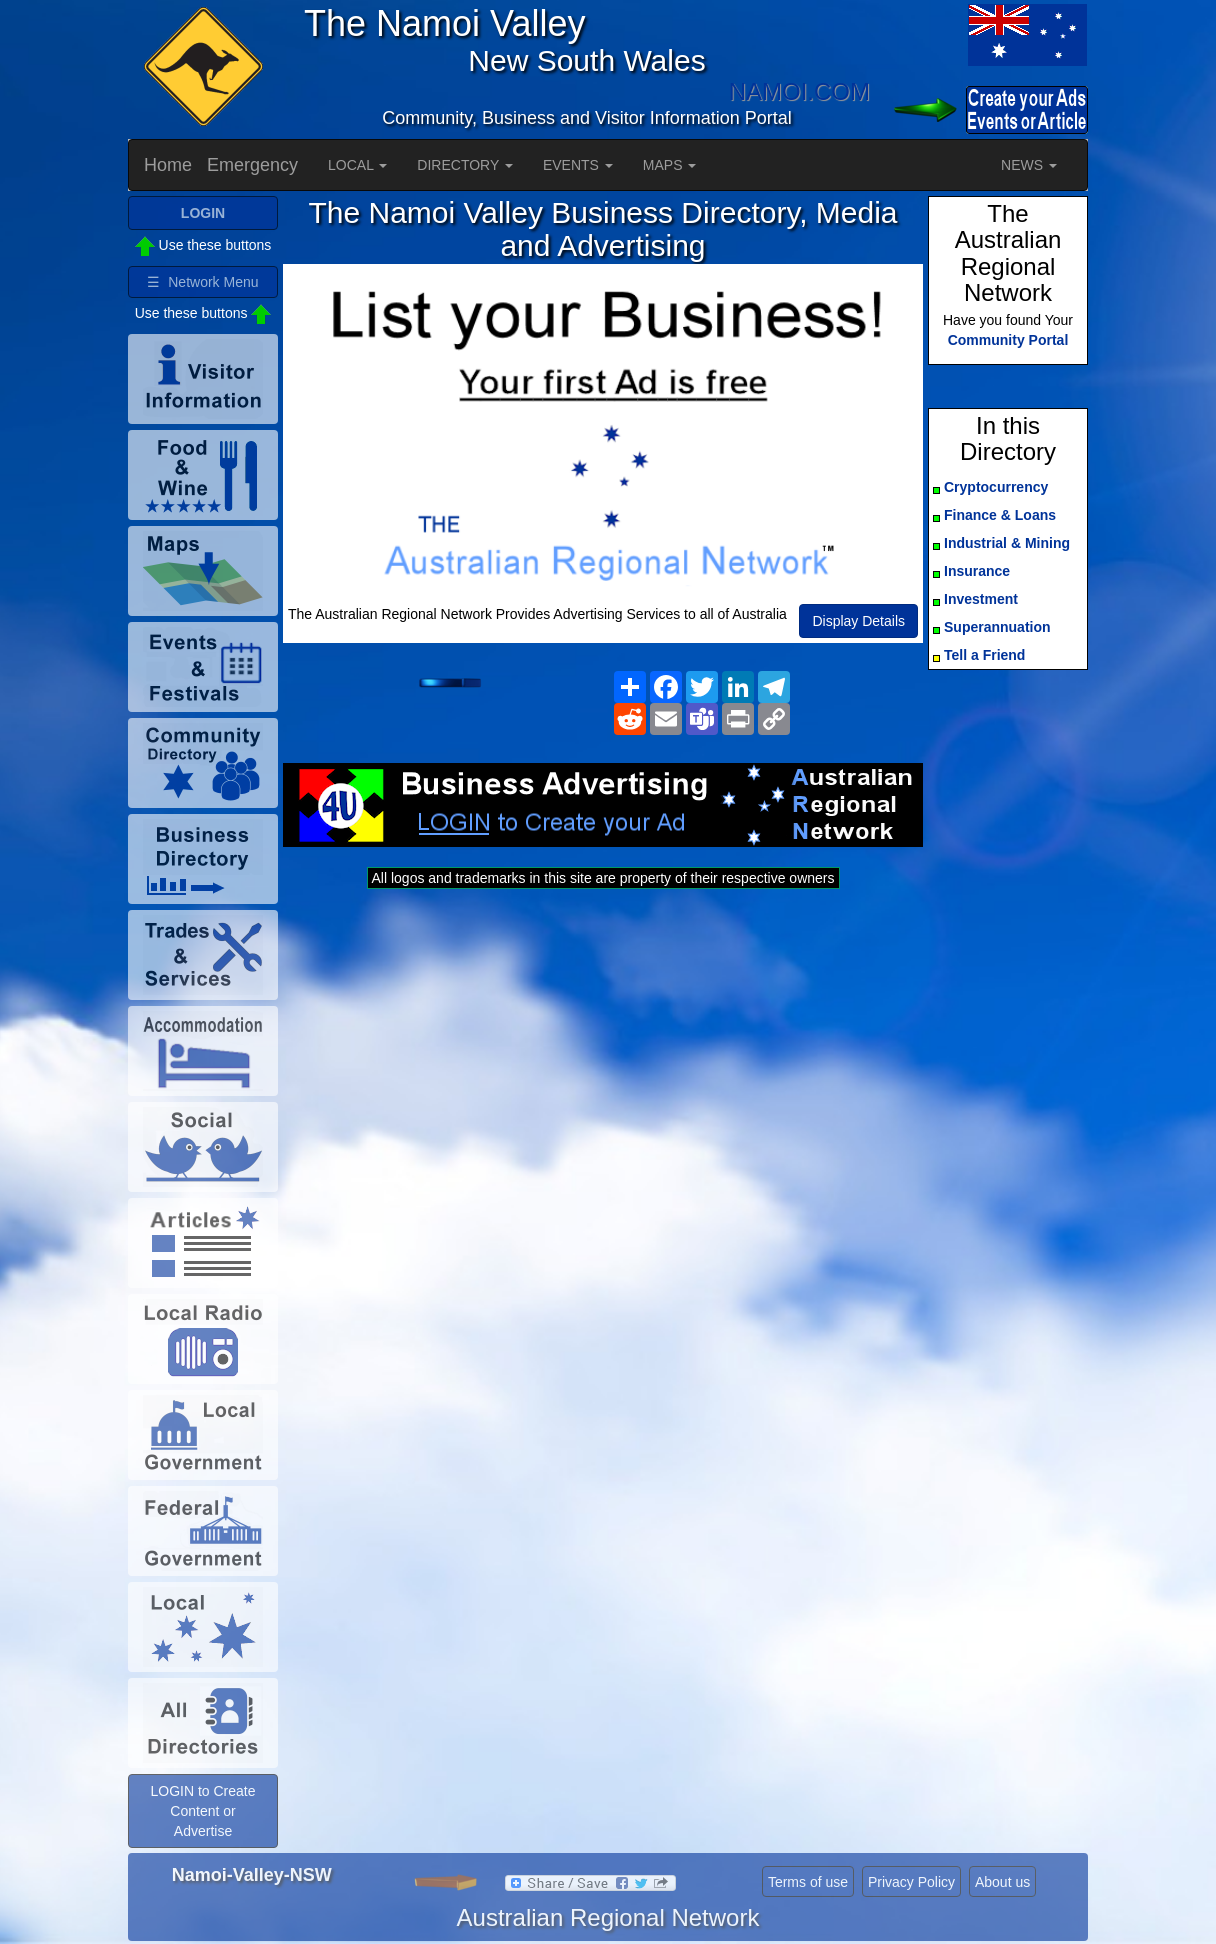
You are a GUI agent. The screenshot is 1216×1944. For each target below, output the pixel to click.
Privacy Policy (911, 1882)
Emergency (252, 165)
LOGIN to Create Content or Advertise (202, 1811)
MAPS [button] (670, 165)
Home (168, 165)
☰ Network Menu (202, 282)
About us (1002, 1882)
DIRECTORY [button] (465, 165)
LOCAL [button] (357, 165)
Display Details (858, 621)
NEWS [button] (1029, 165)
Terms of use (808, 1882)
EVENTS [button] (578, 165)
